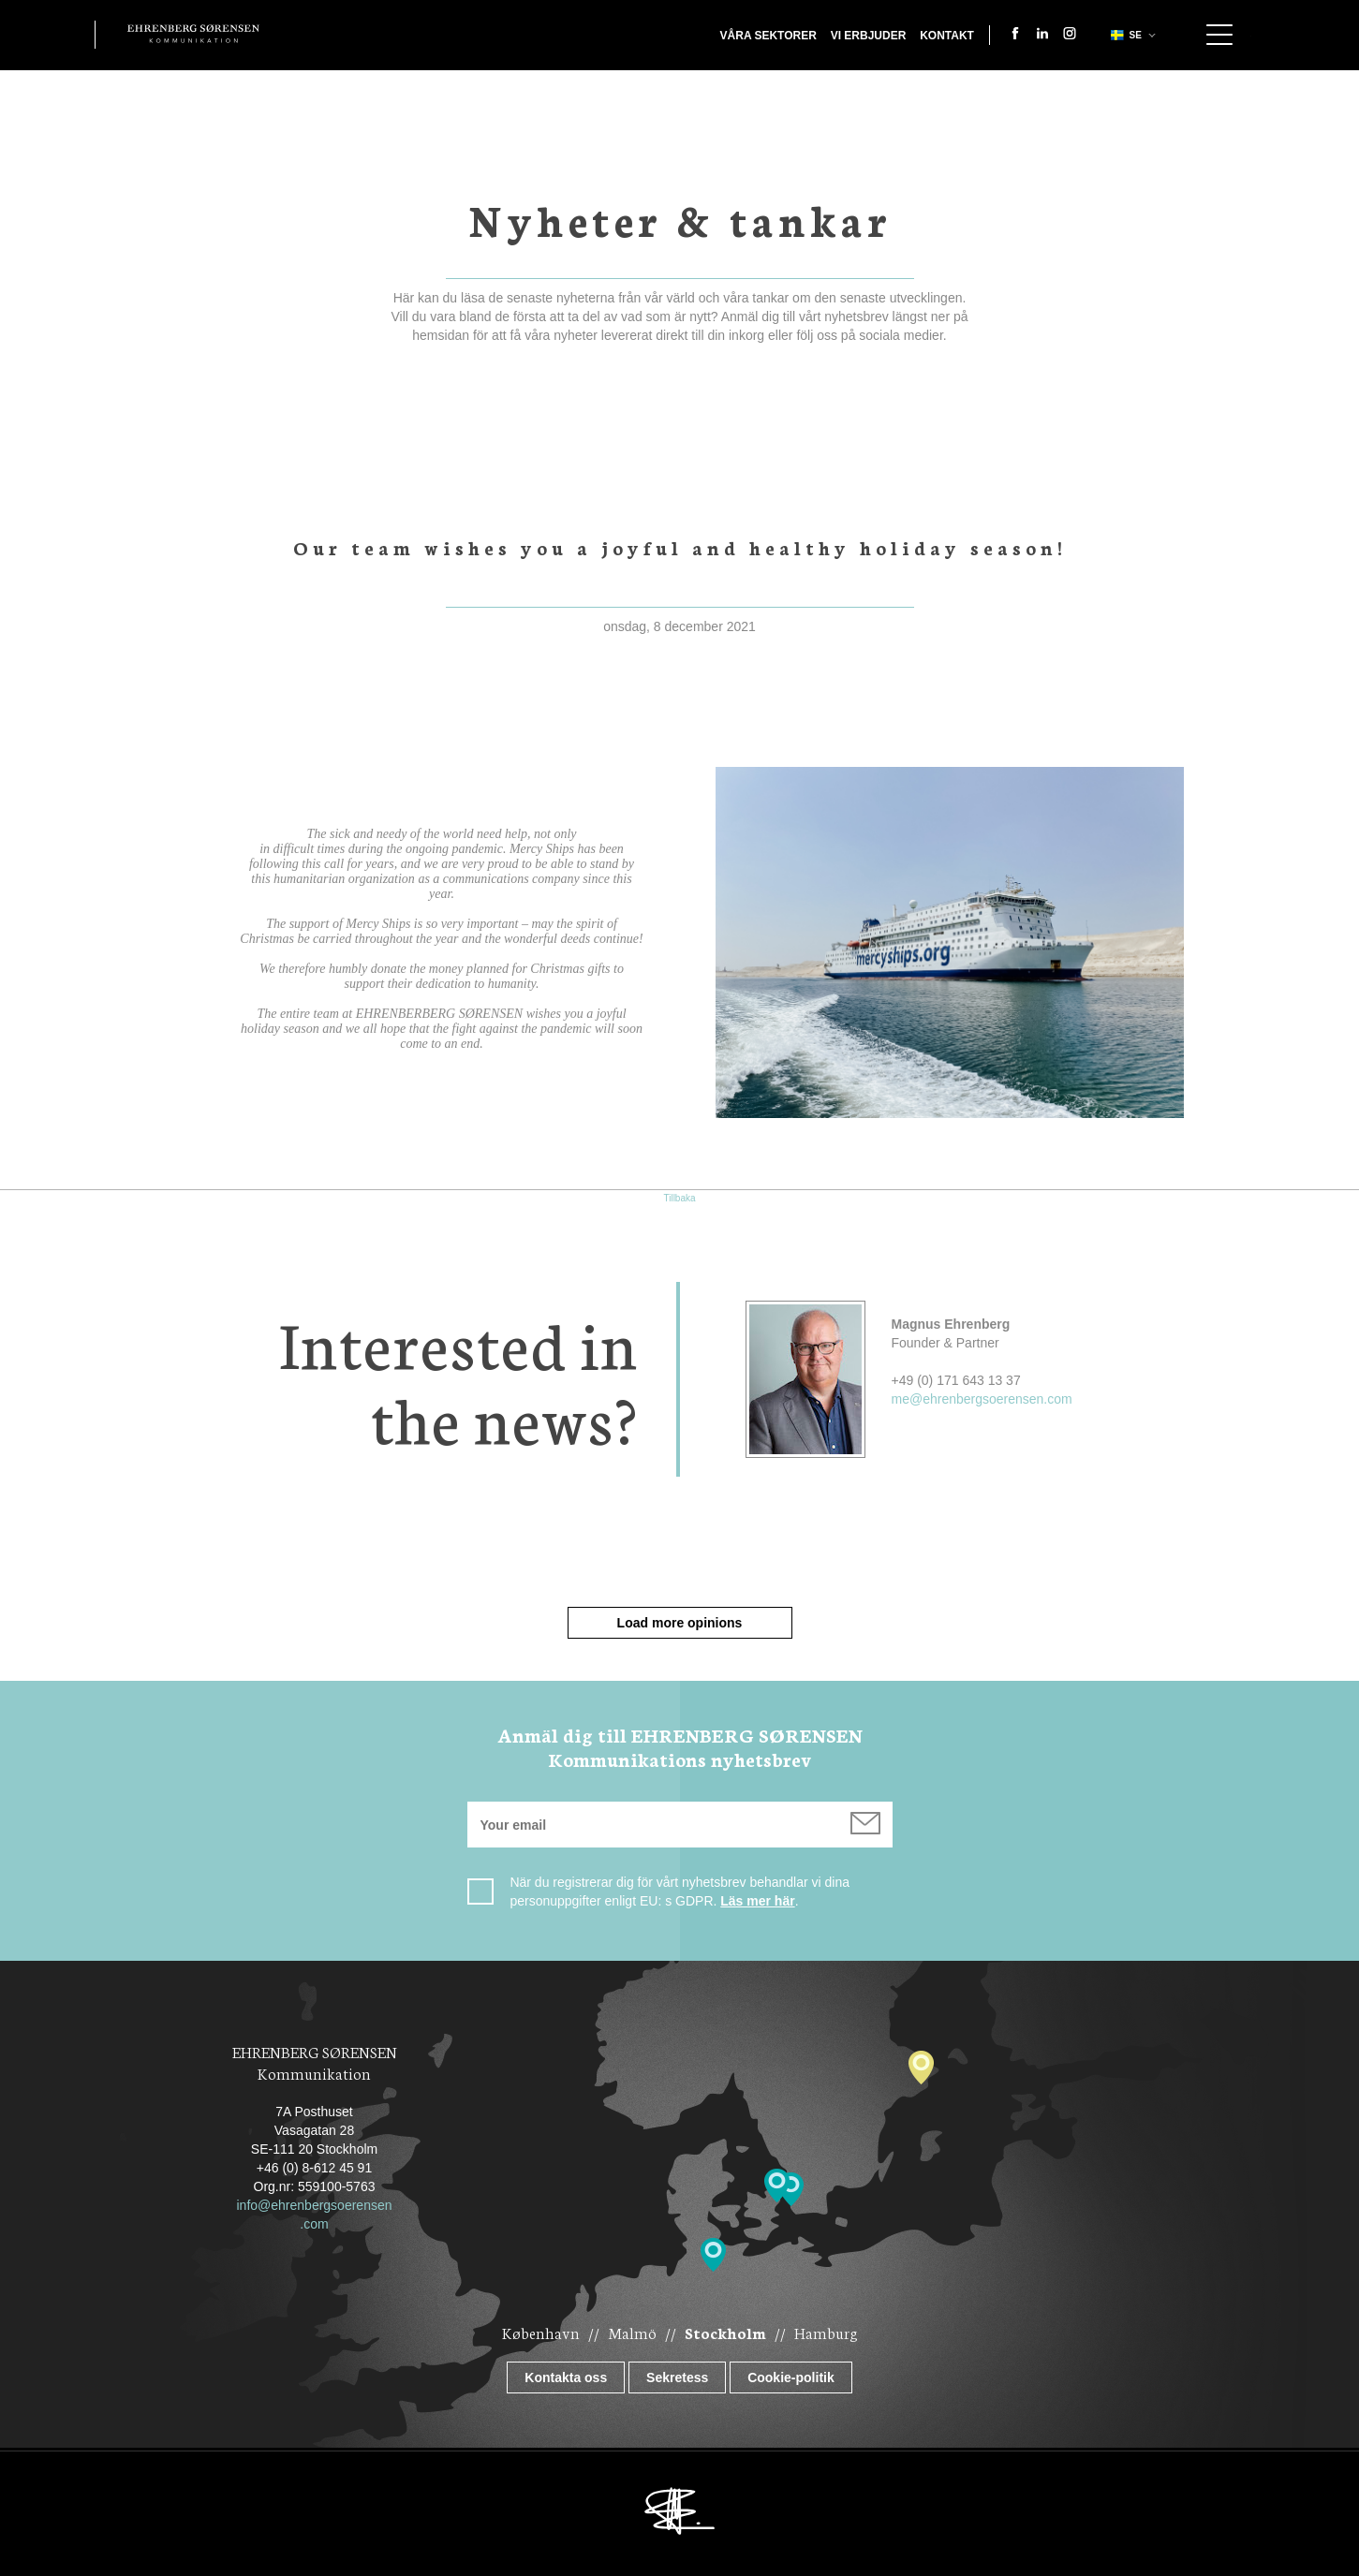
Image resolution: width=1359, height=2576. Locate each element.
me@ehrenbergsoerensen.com (982, 1398)
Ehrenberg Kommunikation (193, 34)
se (1124, 35)
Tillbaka (679, 1198)
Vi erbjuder (869, 35)
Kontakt (947, 35)
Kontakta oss (565, 2377)
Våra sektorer (768, 35)
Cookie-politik (791, 2377)
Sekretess (677, 2377)
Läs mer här (757, 1900)
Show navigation (1219, 34)
